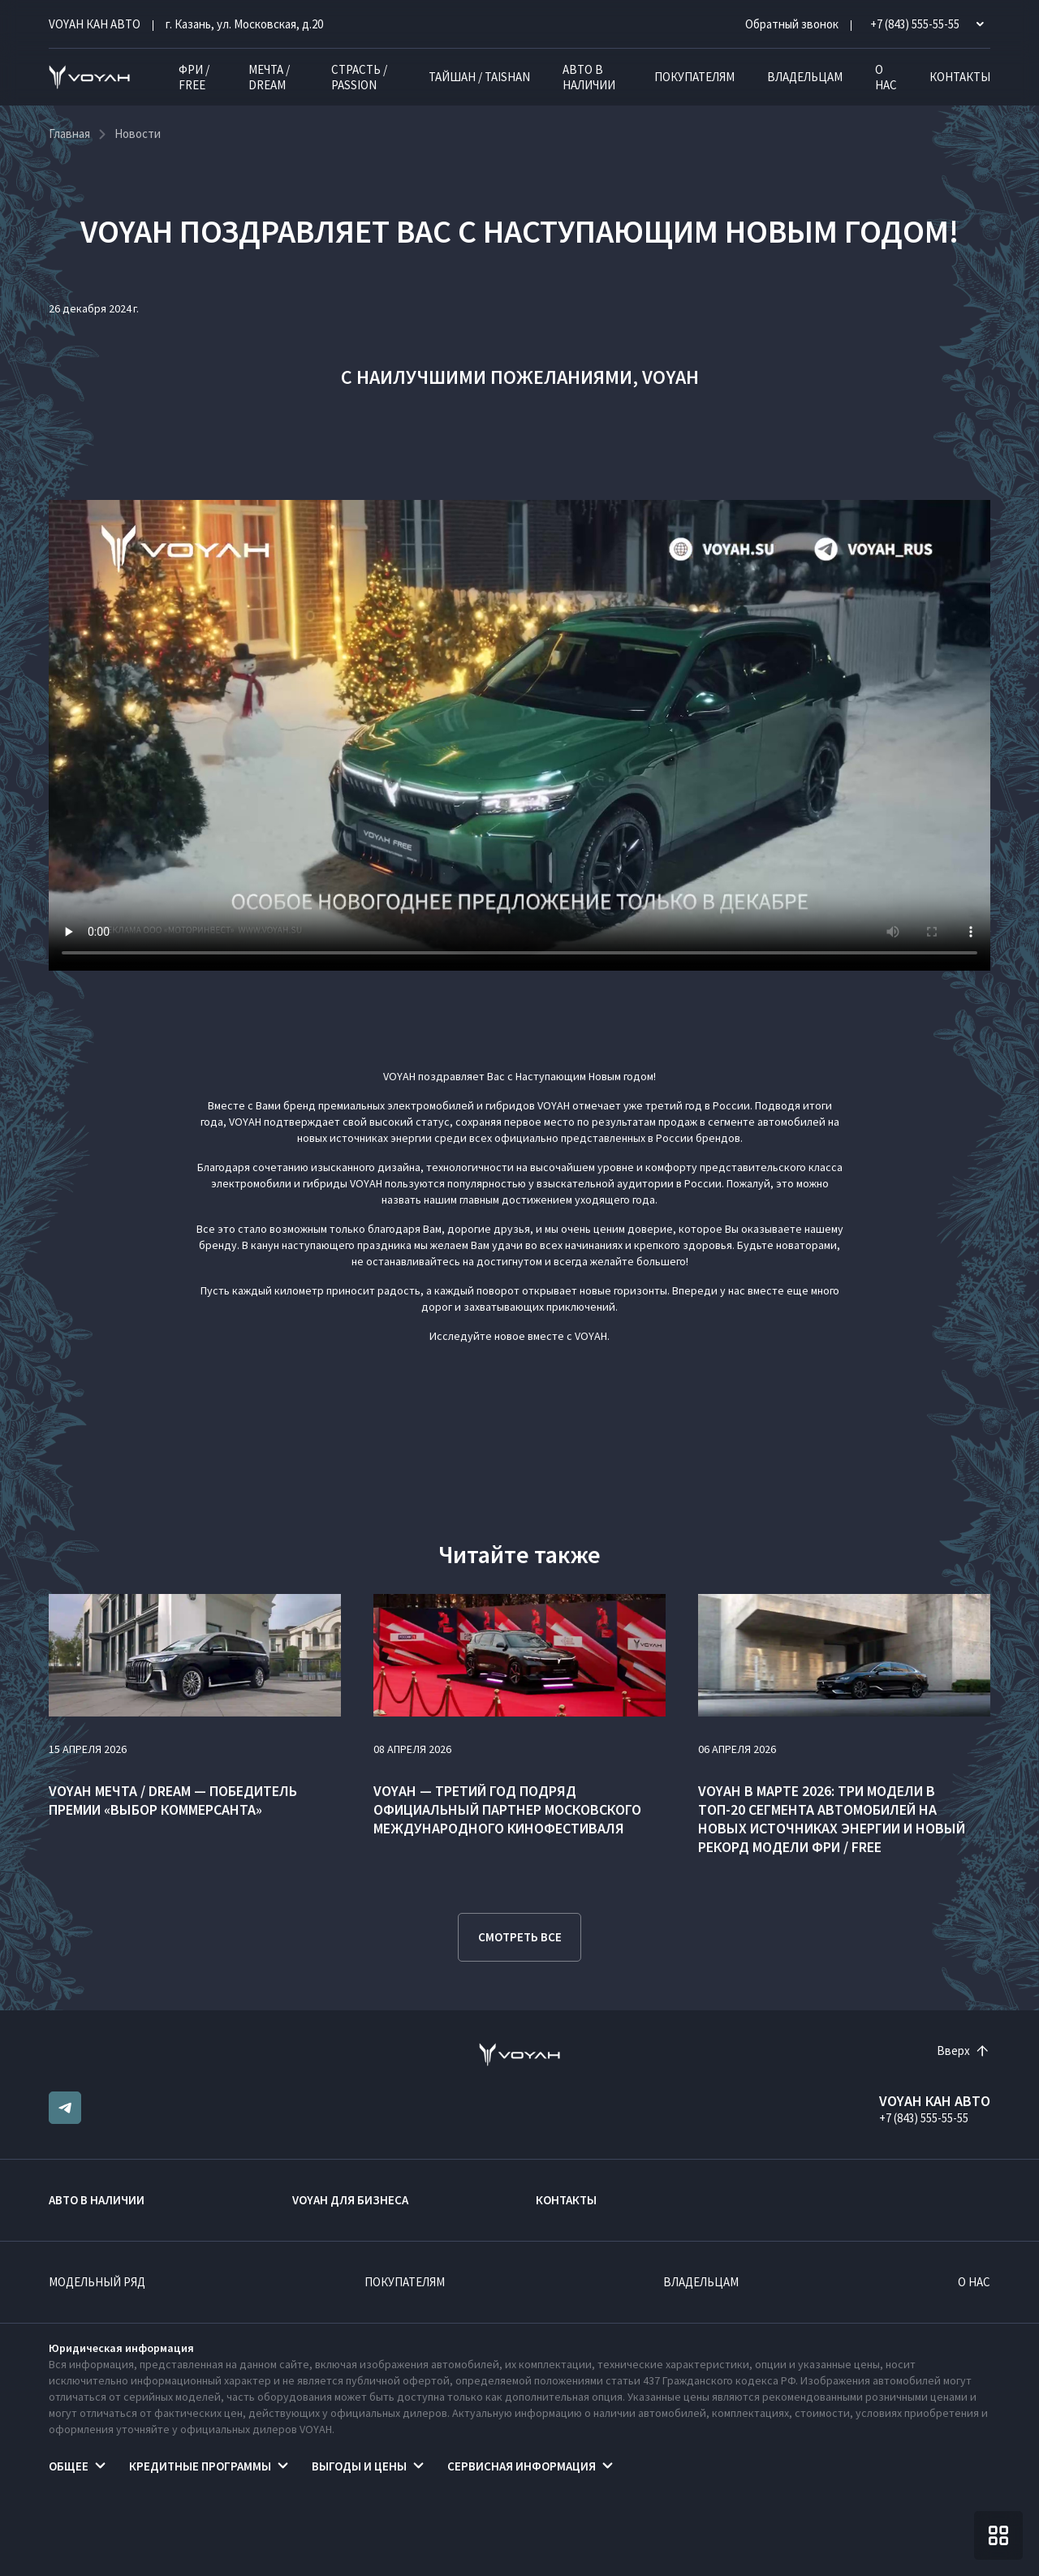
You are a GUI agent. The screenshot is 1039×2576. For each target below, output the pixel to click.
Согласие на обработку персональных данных (670, 2535)
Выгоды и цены (359, 2466)
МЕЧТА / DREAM (269, 77)
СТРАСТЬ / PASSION (359, 77)
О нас (886, 77)
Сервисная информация (521, 2466)
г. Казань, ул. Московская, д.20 (244, 24)
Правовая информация (465, 2535)
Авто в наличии (589, 77)
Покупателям (694, 76)
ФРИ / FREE (194, 77)
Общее (68, 2466)
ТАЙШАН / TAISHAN (479, 76)
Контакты (959, 76)
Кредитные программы (200, 2466)
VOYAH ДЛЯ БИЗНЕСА (350, 2200)
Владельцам (805, 76)
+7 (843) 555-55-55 (923, 2118)
